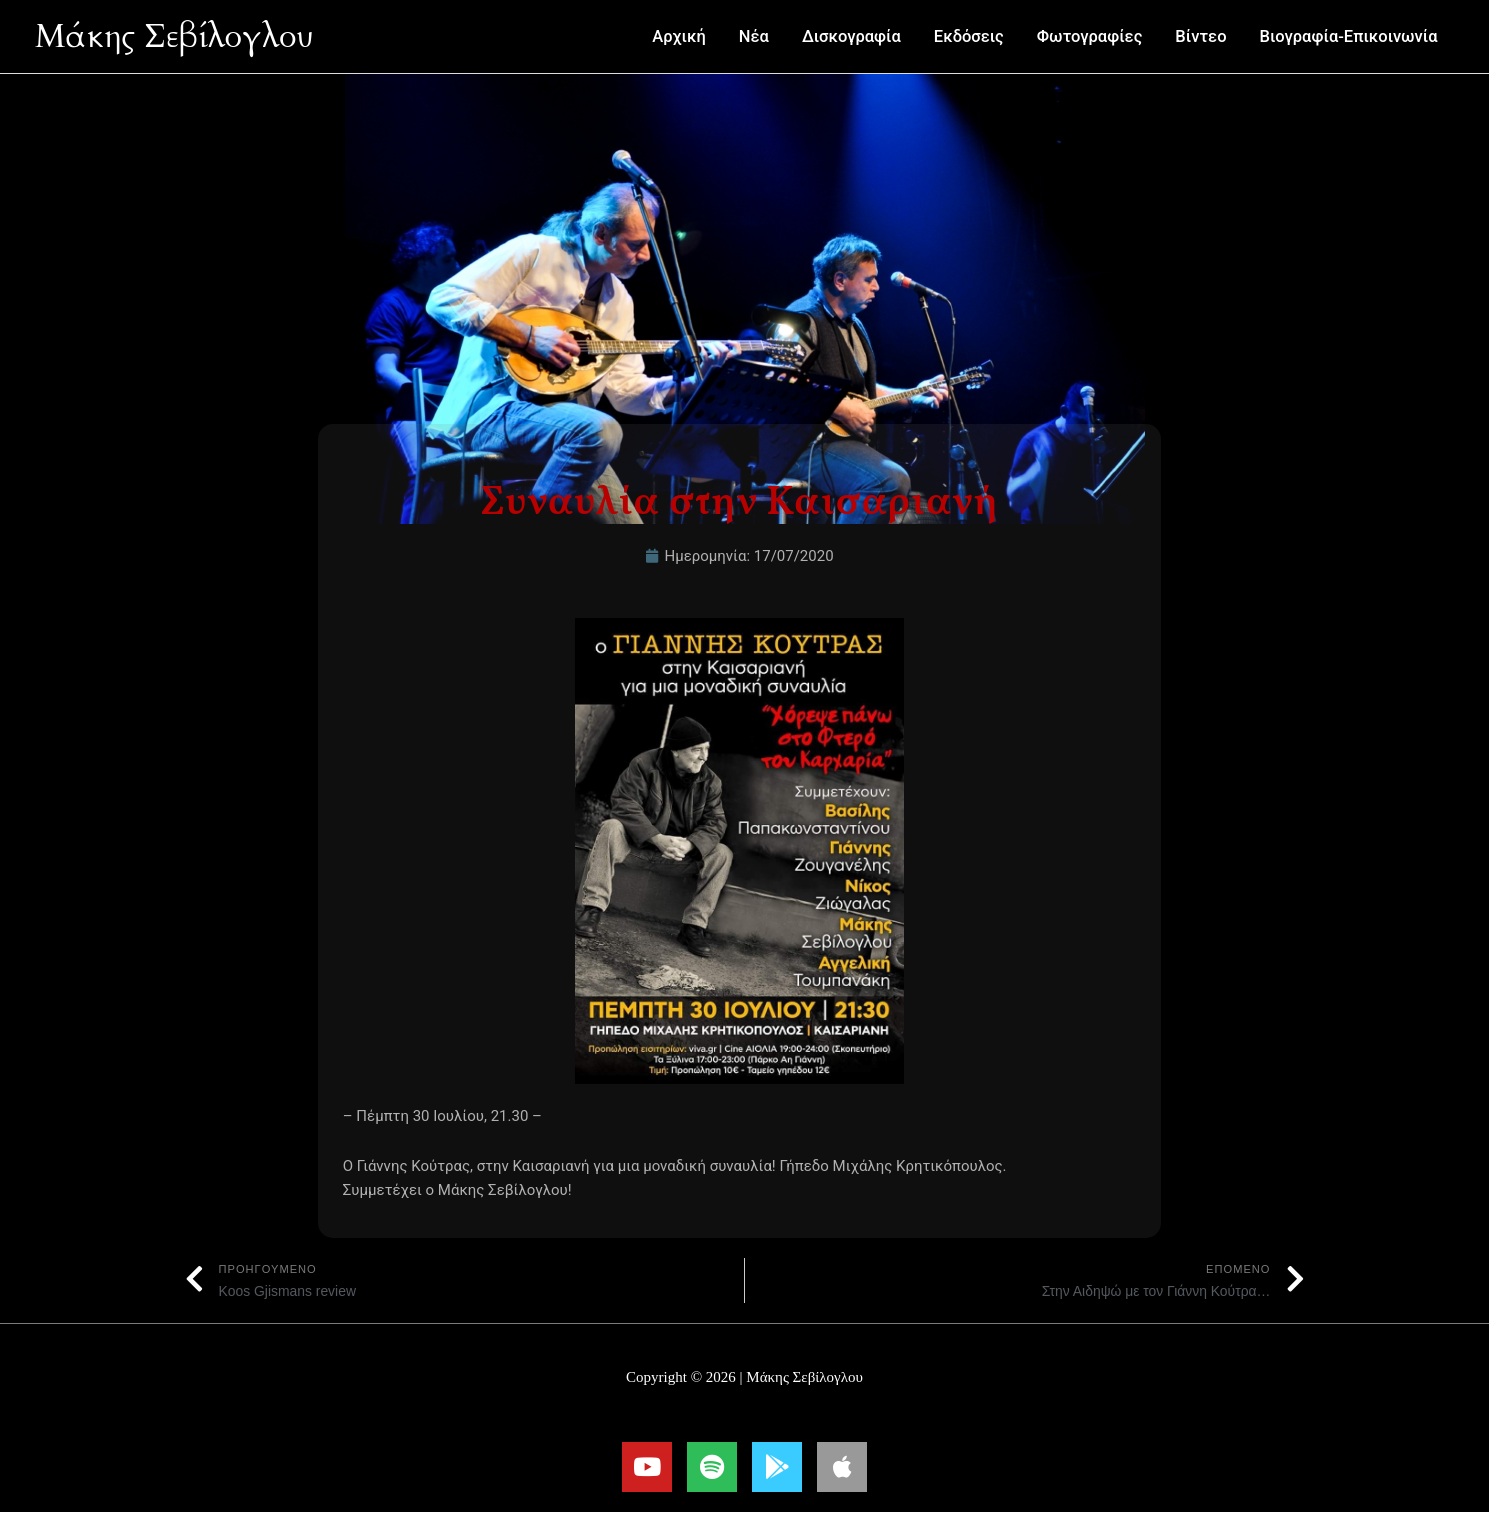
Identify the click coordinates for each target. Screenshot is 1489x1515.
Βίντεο (1200, 36)
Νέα (754, 36)
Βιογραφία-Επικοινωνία (1349, 36)
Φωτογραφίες (1090, 36)
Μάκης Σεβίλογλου (185, 36)
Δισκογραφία (851, 36)
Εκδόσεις (969, 36)
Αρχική (679, 36)
